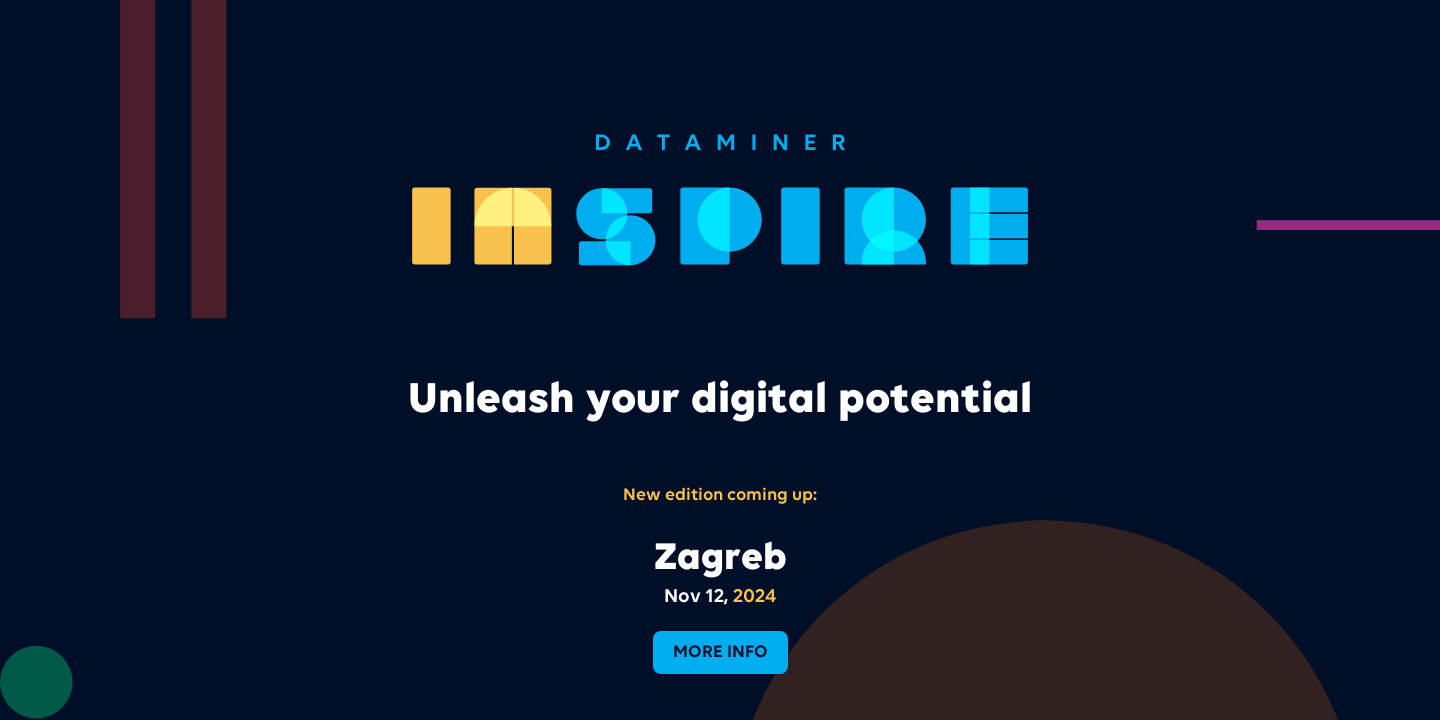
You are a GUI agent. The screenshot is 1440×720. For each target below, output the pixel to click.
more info (720, 652)
